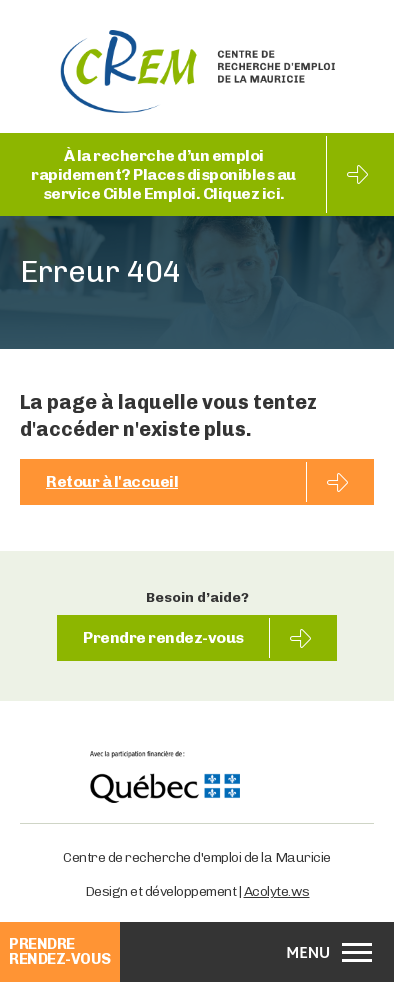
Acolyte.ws (277, 891)
